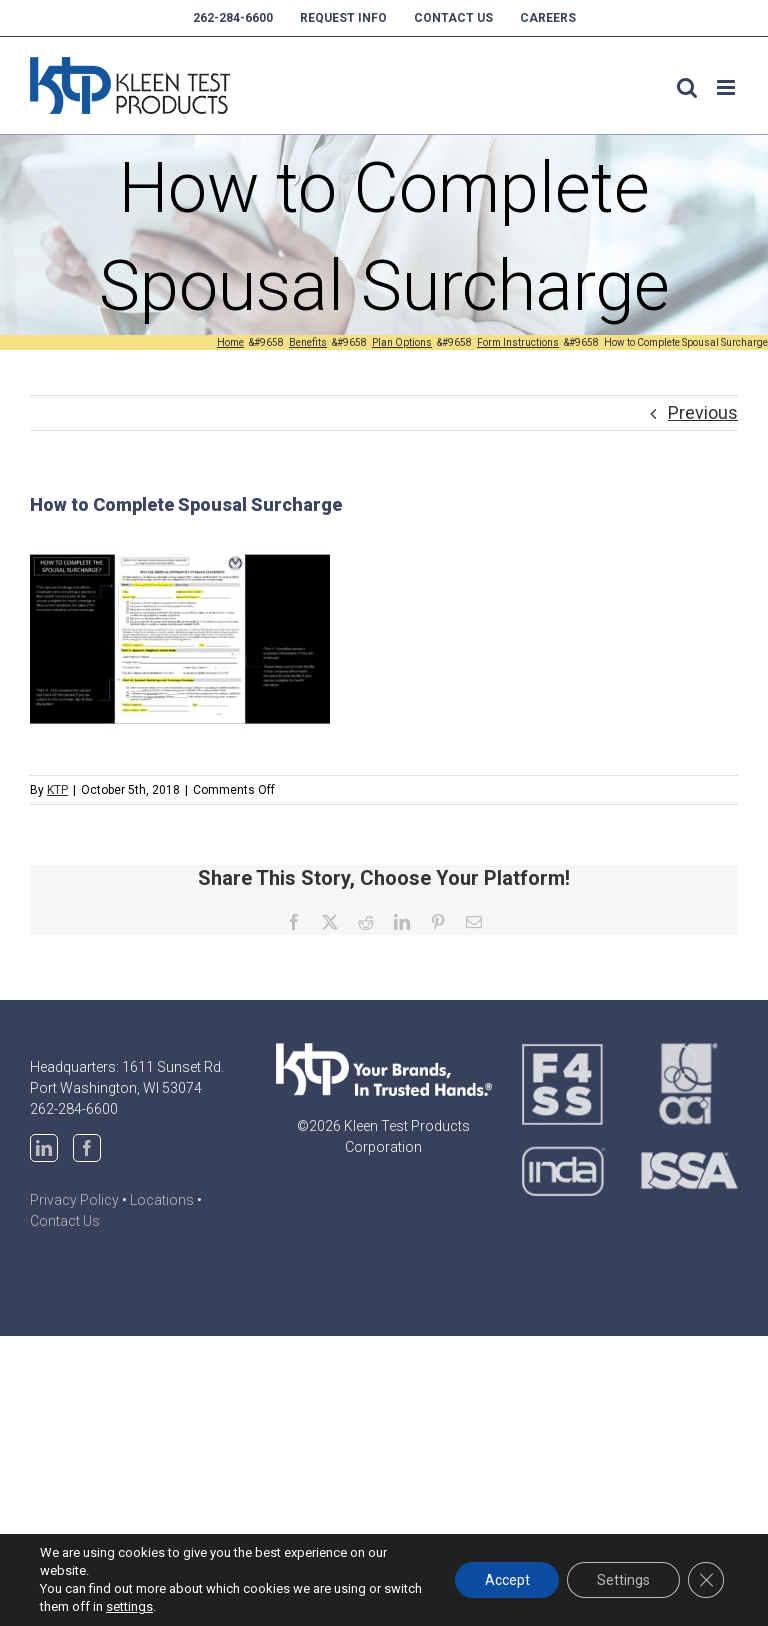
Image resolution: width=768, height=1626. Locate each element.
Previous (703, 412)
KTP (57, 790)
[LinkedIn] (44, 1148)
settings (129, 1606)
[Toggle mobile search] (687, 87)
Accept (506, 1580)
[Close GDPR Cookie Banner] (706, 1580)
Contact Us (65, 1221)
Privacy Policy (74, 1200)
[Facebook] (87, 1148)
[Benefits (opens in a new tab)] (308, 342)
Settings (623, 1580)
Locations (162, 1200)
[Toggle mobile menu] (727, 87)
